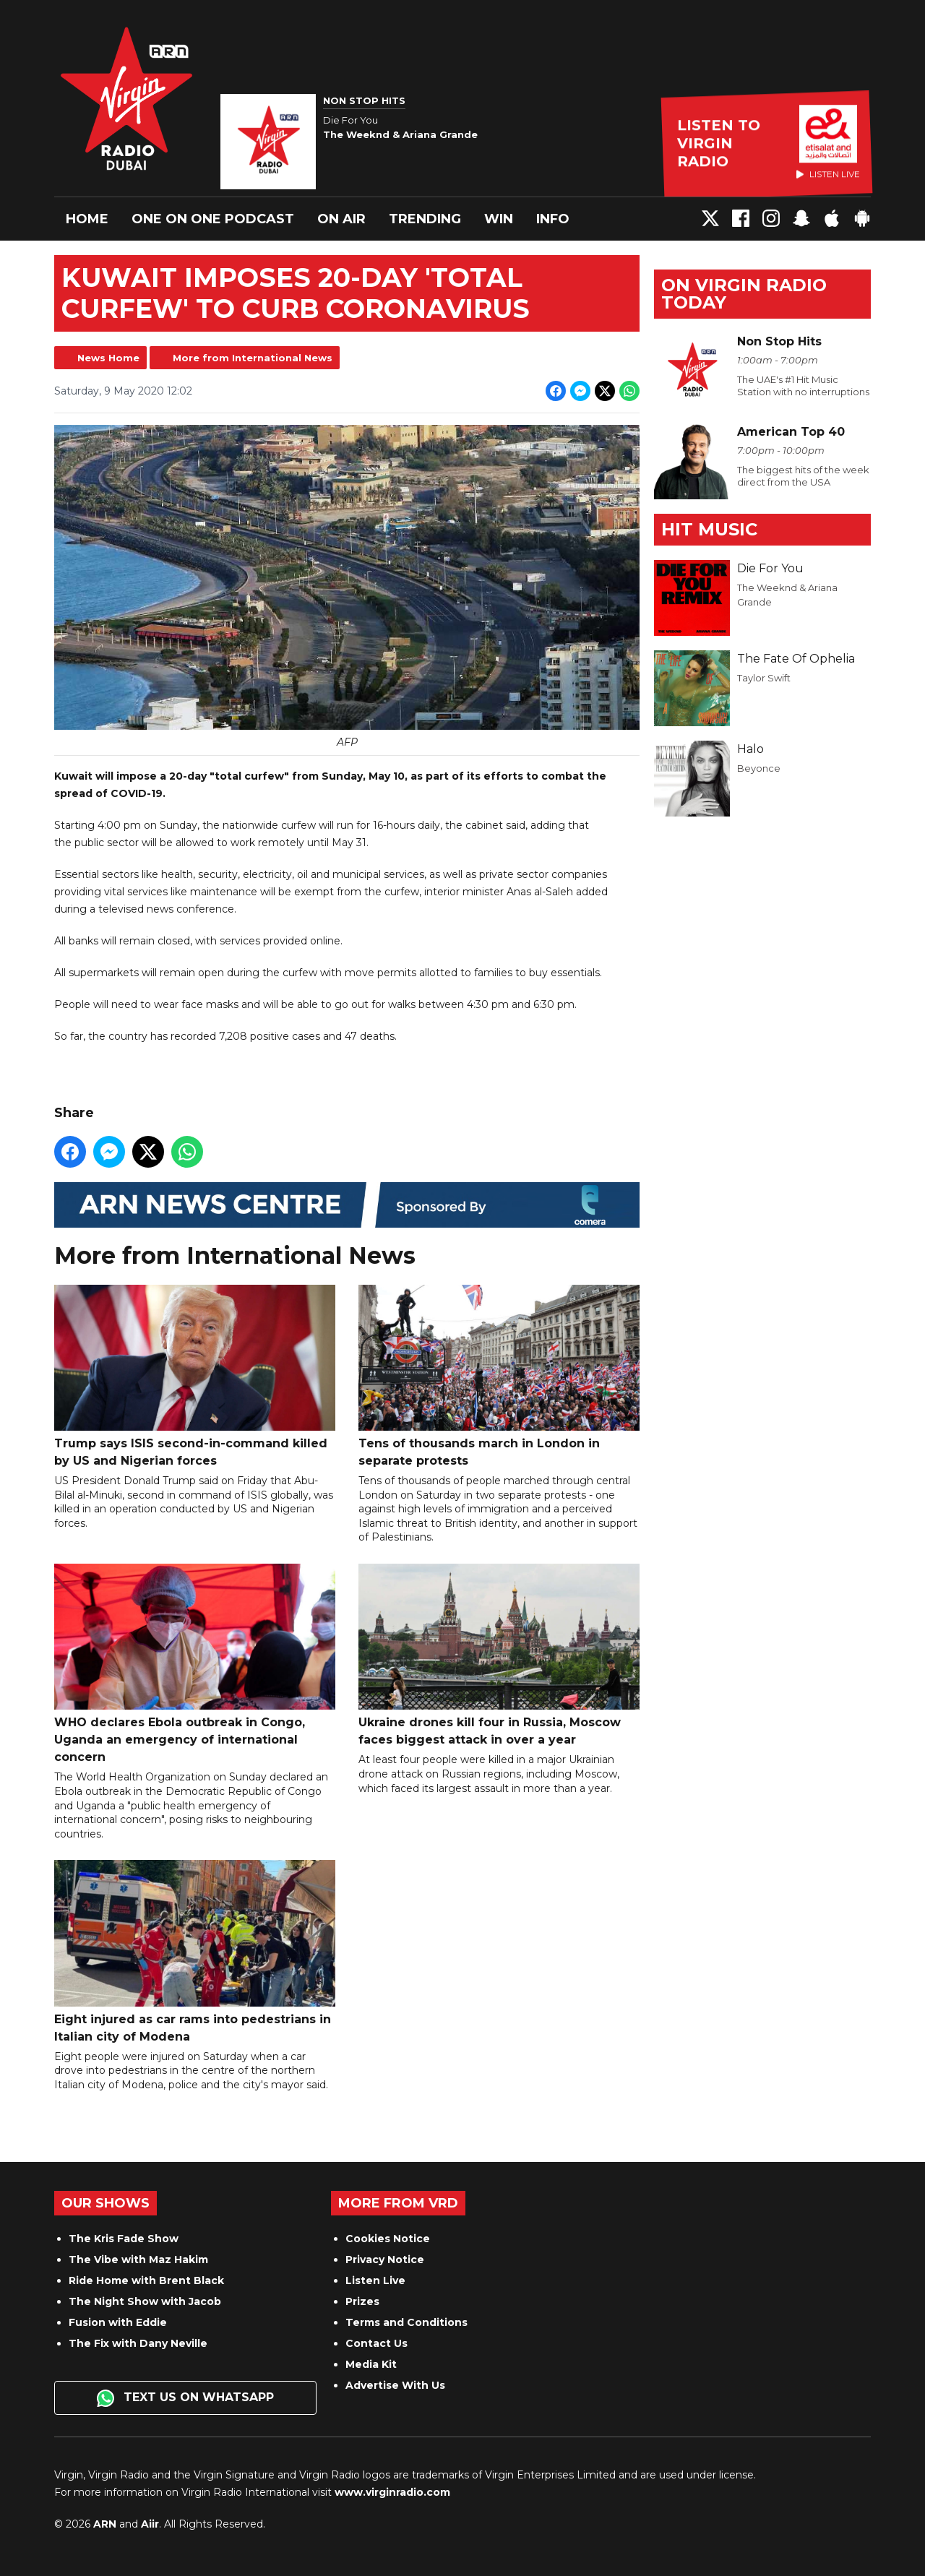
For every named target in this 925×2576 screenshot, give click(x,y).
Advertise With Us (395, 2385)
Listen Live (375, 2280)
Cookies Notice (387, 2238)
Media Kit (371, 2364)
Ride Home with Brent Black (146, 2280)
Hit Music (709, 529)
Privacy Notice (384, 2259)
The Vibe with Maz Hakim (138, 2259)
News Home (108, 357)
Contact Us (376, 2343)
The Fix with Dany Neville (138, 2343)
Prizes (362, 2301)
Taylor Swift (764, 678)
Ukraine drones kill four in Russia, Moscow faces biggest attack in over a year (499, 1655)
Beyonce (758, 768)
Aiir (150, 2523)
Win (498, 219)
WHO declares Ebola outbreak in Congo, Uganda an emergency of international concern (194, 1664)
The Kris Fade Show (123, 2238)
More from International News (252, 357)
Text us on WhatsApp (185, 2398)
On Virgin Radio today (744, 294)
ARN (104, 2523)
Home (87, 219)
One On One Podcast (213, 219)
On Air (341, 219)
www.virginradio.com (392, 2492)
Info (552, 219)
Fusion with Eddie (118, 2322)
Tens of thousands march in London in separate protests (499, 1376)
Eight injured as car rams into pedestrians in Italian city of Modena (194, 1952)
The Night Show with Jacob (145, 2301)
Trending (425, 219)
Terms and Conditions (406, 2322)
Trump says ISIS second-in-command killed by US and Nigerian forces (194, 1376)
